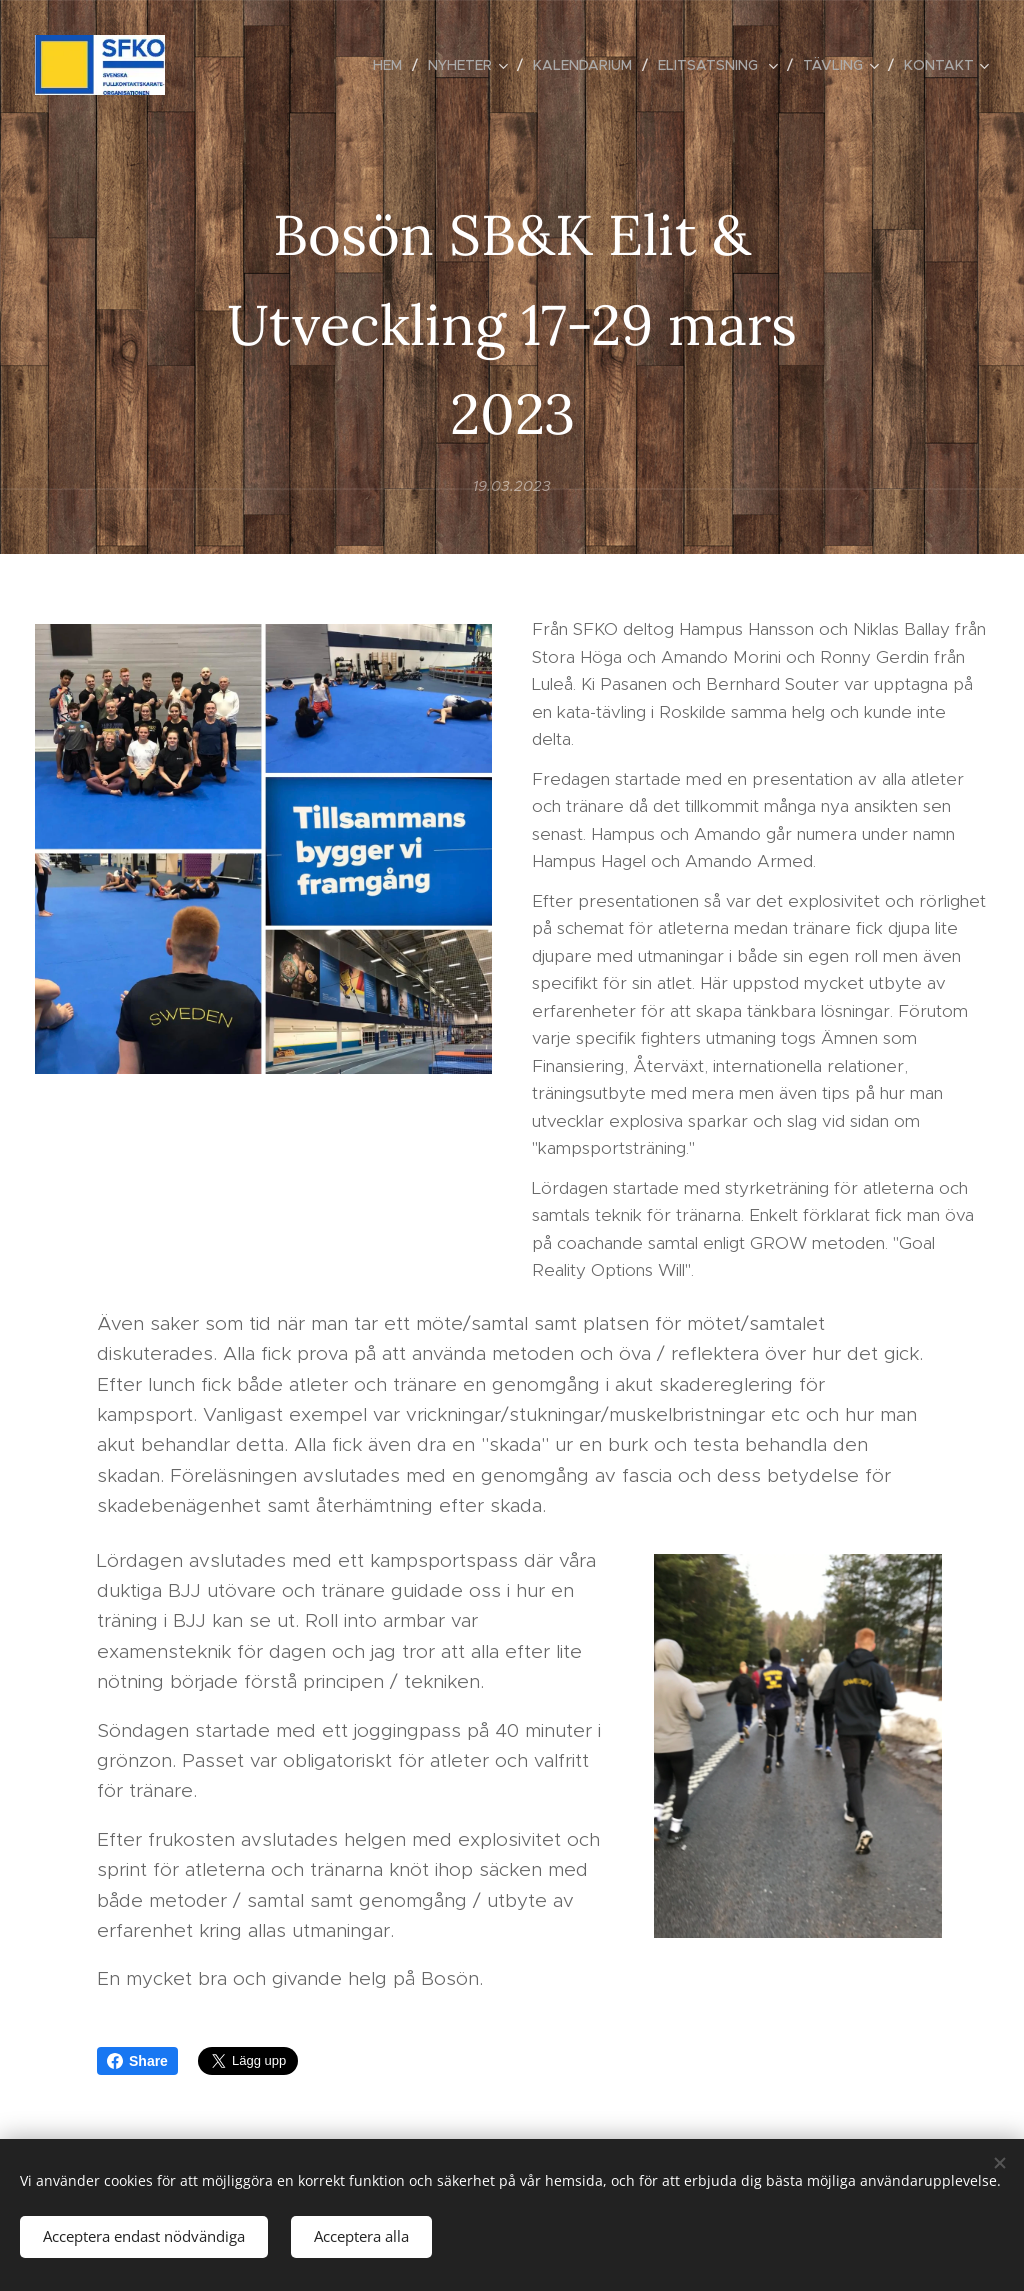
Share (137, 2061)
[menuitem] (393, 65)
